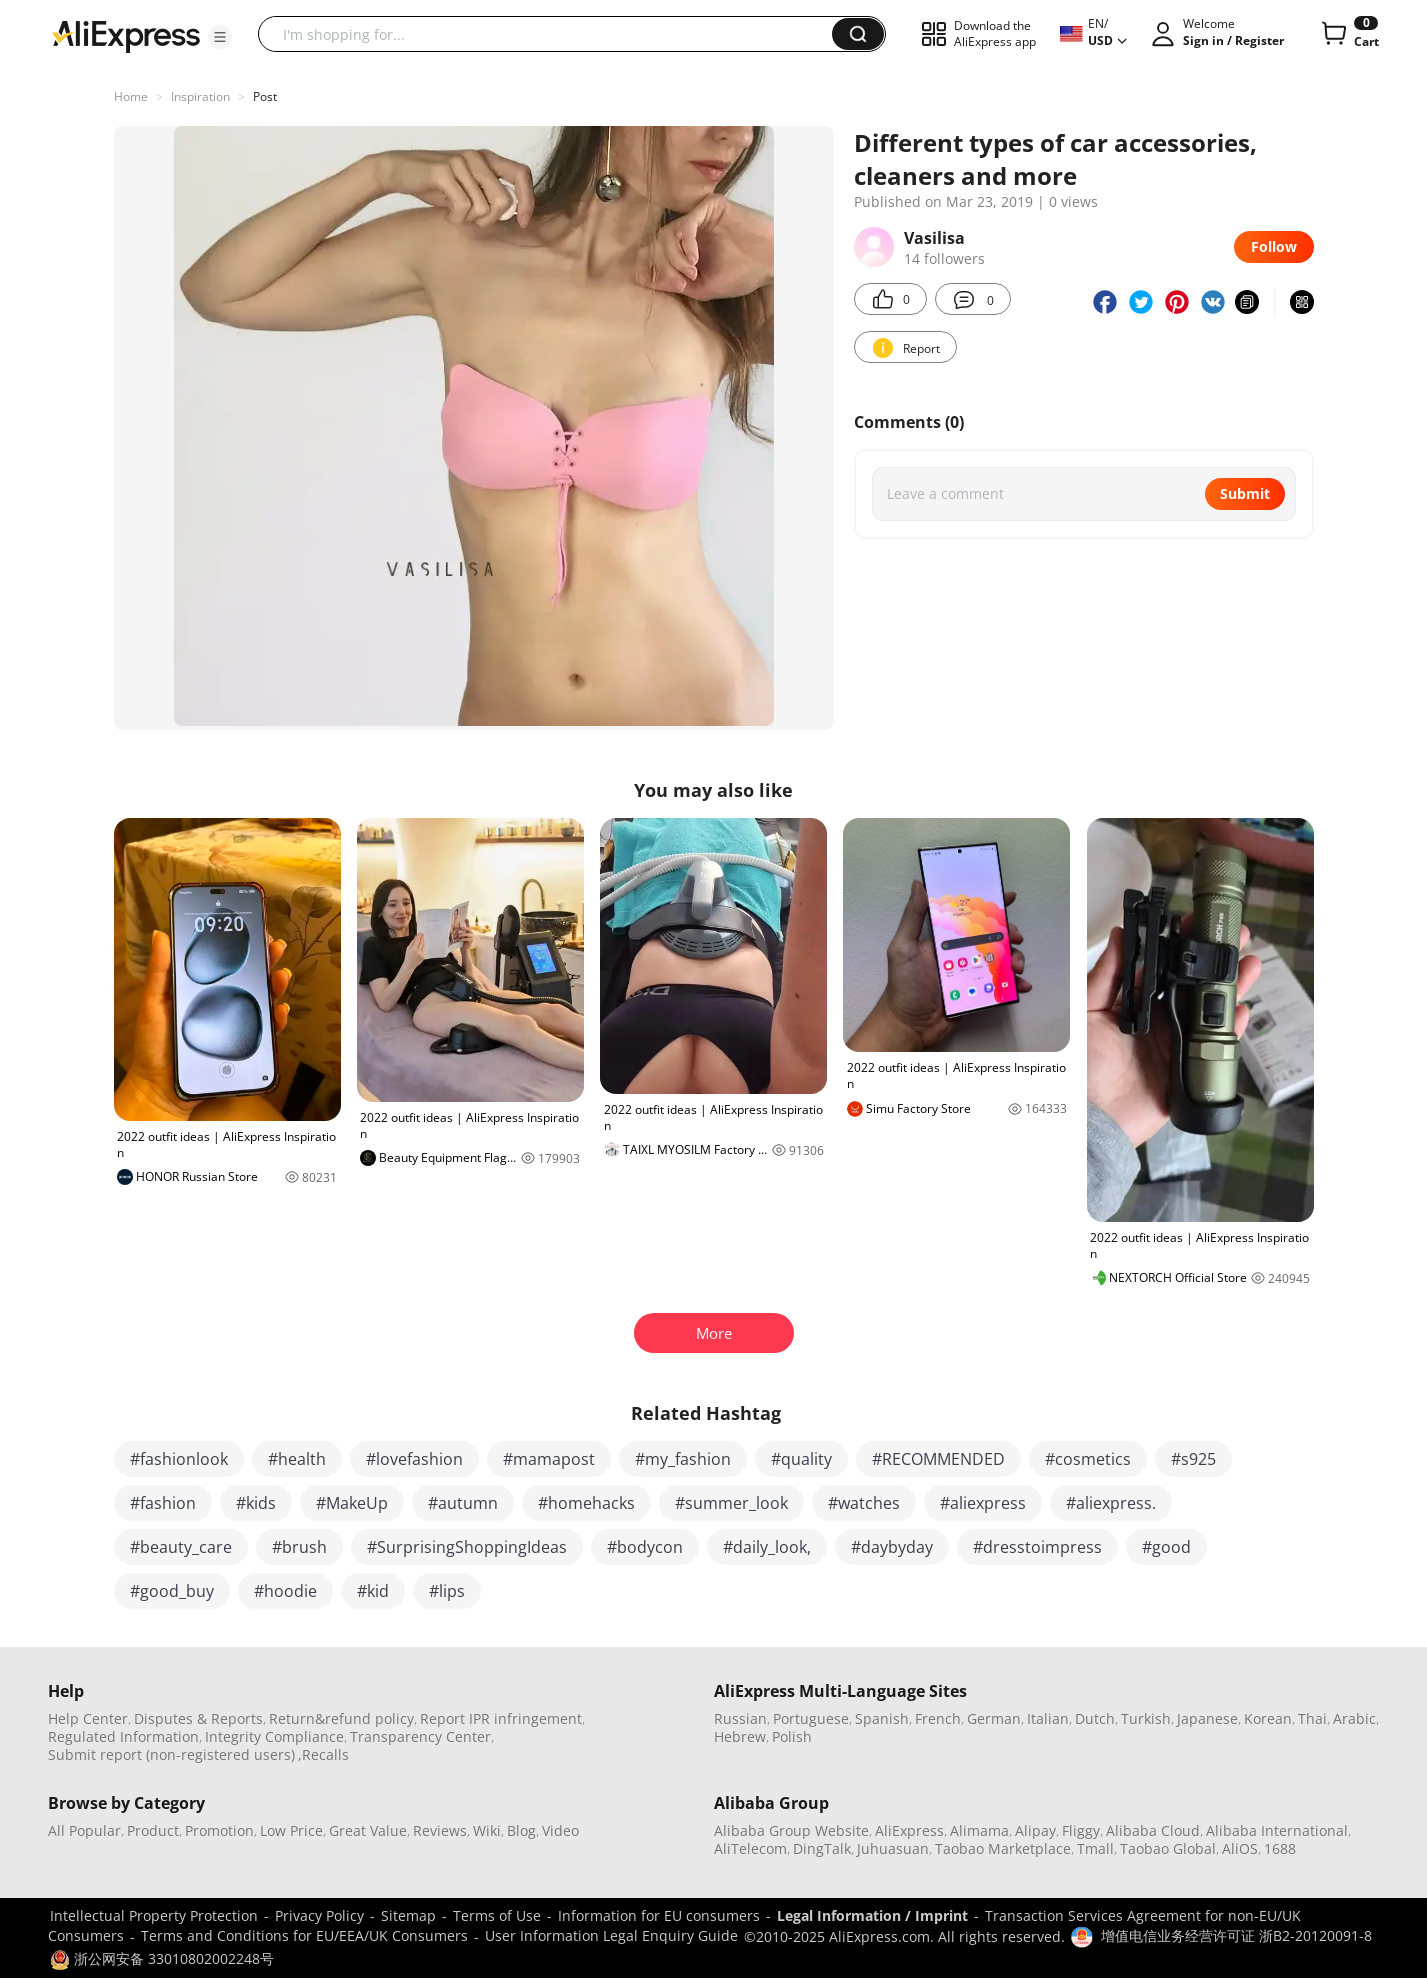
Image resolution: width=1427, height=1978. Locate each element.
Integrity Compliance (274, 1736)
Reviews (440, 1830)
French (938, 1718)
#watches (864, 1503)
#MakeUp (352, 1503)
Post (265, 96)
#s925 (1193, 1459)
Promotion (219, 1830)
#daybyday (892, 1547)
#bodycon (645, 1547)
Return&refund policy (341, 1718)
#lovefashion (414, 1459)
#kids (256, 1503)
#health (297, 1459)
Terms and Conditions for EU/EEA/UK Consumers (304, 1935)
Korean (1268, 1718)
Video (560, 1830)
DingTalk (822, 1848)
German (994, 1718)
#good (1166, 1547)
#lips (447, 1591)
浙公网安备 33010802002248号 (162, 1958)
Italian (1048, 1718)
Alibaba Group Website (791, 1830)
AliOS (1240, 1848)
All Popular (84, 1830)
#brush (299, 1547)
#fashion (163, 1503)
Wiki (487, 1830)
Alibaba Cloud (1153, 1830)
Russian (740, 1718)
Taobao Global (1168, 1848)
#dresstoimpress (1037, 1547)
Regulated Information (123, 1736)
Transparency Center (420, 1736)
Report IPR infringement (501, 1718)
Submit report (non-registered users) (171, 1754)
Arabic (1354, 1718)
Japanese (1207, 1718)
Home (131, 96)
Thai (1312, 1718)
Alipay (1035, 1830)
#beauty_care (181, 1547)
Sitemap (408, 1915)
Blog (521, 1830)
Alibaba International (1277, 1830)
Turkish (1146, 1718)
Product (153, 1830)
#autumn (463, 1503)
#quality (801, 1459)
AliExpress (909, 1830)
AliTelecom (750, 1848)
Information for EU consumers (659, 1915)
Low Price (291, 1830)
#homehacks (586, 1503)
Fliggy (1081, 1830)
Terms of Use (497, 1915)
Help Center (88, 1718)
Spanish (882, 1718)
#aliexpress (983, 1503)
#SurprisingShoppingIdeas (467, 1547)
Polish (792, 1736)
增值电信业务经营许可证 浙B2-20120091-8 (1236, 1935)
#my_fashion (683, 1459)
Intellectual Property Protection (154, 1915)
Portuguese (811, 1718)
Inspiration (200, 96)
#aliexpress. (1111, 1503)
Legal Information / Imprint (872, 1915)
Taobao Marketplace (1003, 1848)
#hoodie (285, 1591)
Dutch (1095, 1718)
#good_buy (172, 1591)
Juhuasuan (893, 1848)
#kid (373, 1591)
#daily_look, (767, 1547)
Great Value (368, 1830)
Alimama (979, 1830)
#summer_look (731, 1503)
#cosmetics (1088, 1459)
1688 (1280, 1848)
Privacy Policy (319, 1915)
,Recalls (323, 1754)
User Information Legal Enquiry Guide (611, 1935)
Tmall (1095, 1848)
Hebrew (740, 1736)
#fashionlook (179, 1459)
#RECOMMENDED (938, 1459)
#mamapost (549, 1459)
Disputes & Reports (198, 1718)
